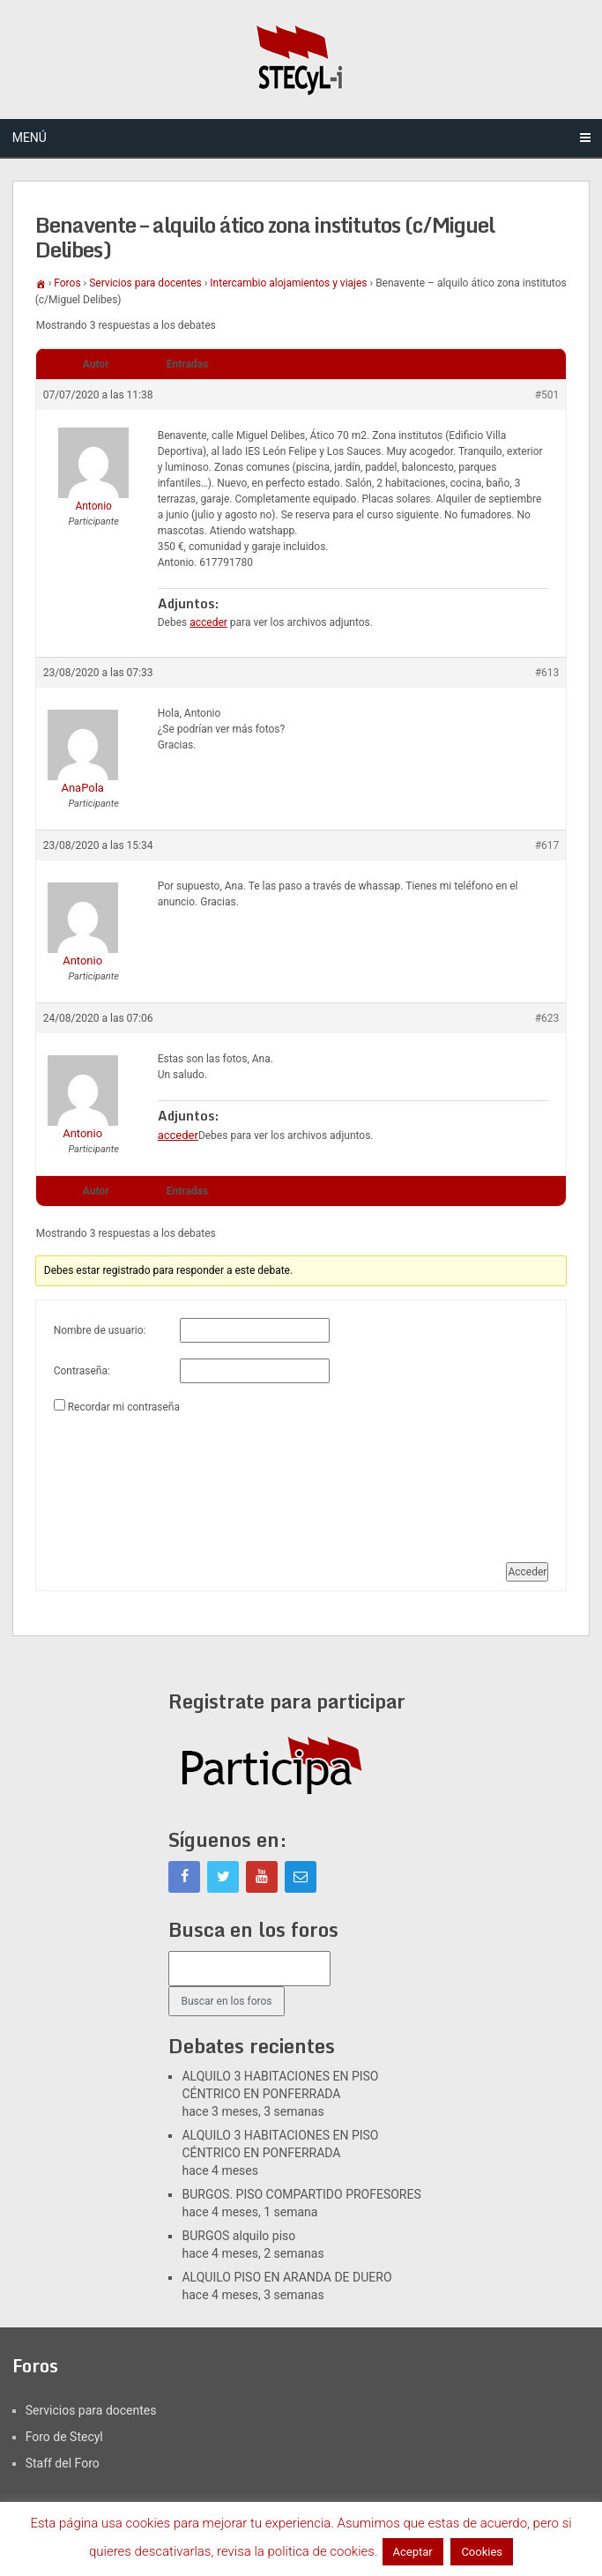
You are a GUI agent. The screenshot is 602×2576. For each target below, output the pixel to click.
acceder (208, 622)
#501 (547, 395)
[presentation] (126, 1481)
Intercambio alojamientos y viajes (288, 283)
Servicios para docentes (145, 283)
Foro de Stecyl (64, 2437)
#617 (547, 845)
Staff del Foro (63, 2463)
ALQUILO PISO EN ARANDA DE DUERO (286, 2277)
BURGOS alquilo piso (238, 2236)
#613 (547, 672)
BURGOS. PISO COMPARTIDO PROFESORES (301, 2194)
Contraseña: (82, 1371)
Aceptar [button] (413, 2551)
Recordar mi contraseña (124, 1407)
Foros (67, 283)
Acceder (527, 1572)
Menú (29, 137)
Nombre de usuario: (100, 1330)
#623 (547, 1018)
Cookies (481, 2551)
